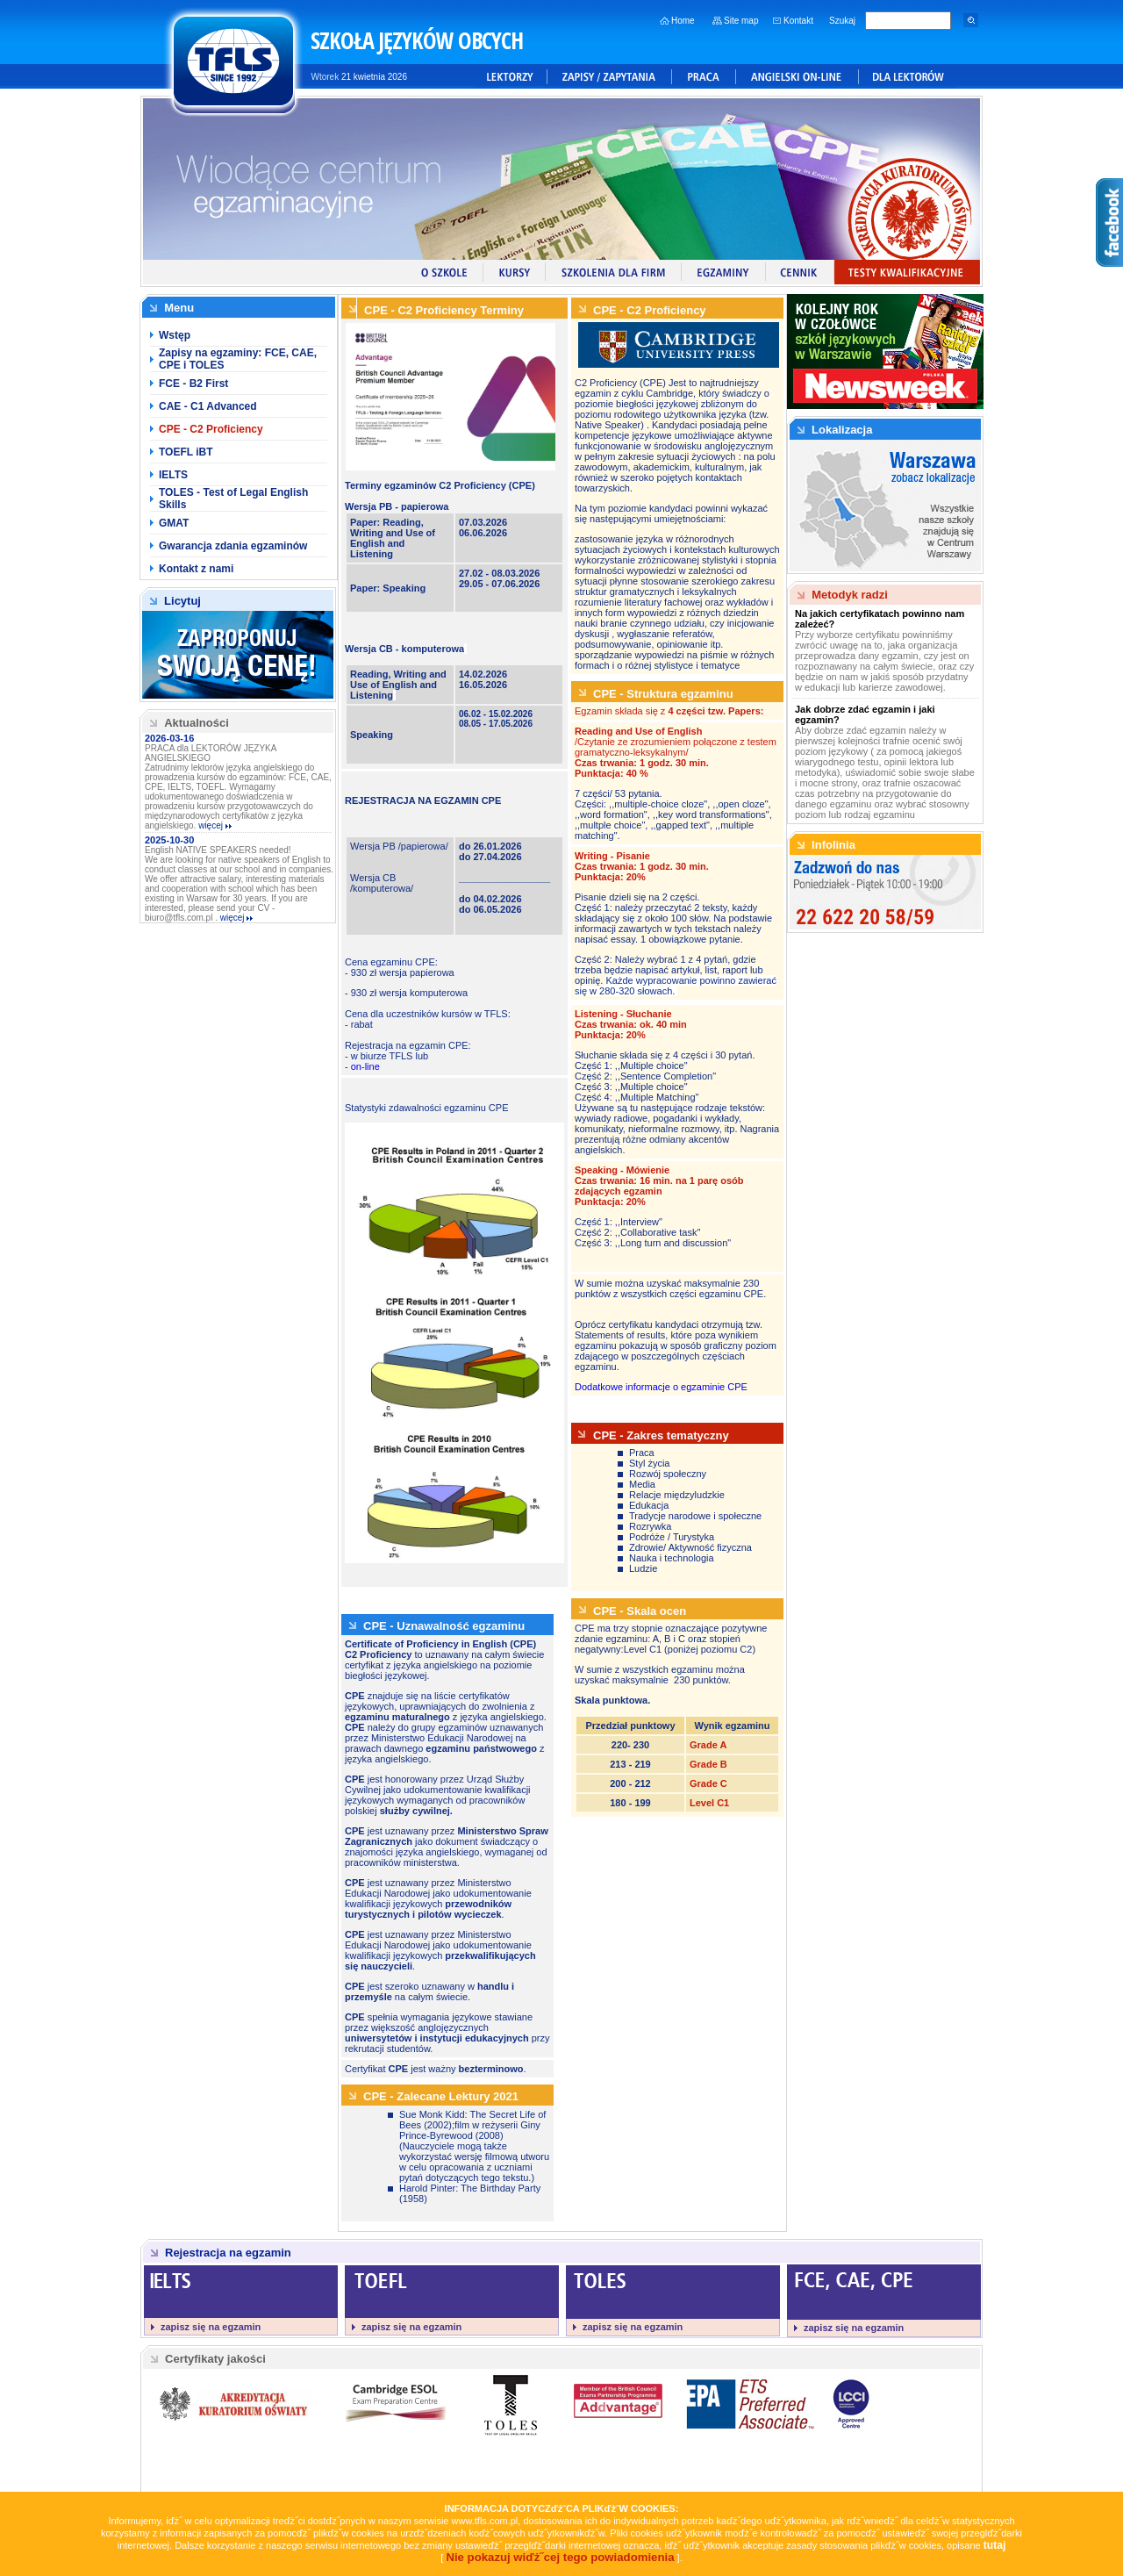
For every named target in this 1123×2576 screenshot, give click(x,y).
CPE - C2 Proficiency (211, 429)
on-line (365, 1066)
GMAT (174, 523)
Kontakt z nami (196, 569)
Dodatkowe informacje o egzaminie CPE (661, 1386)
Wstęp (174, 335)
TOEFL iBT (186, 452)
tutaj (995, 2545)
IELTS (173, 475)
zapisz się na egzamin (211, 2326)
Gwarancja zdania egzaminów (233, 546)
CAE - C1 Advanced (208, 406)
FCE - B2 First (193, 383)
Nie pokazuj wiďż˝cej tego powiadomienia (560, 2557)
